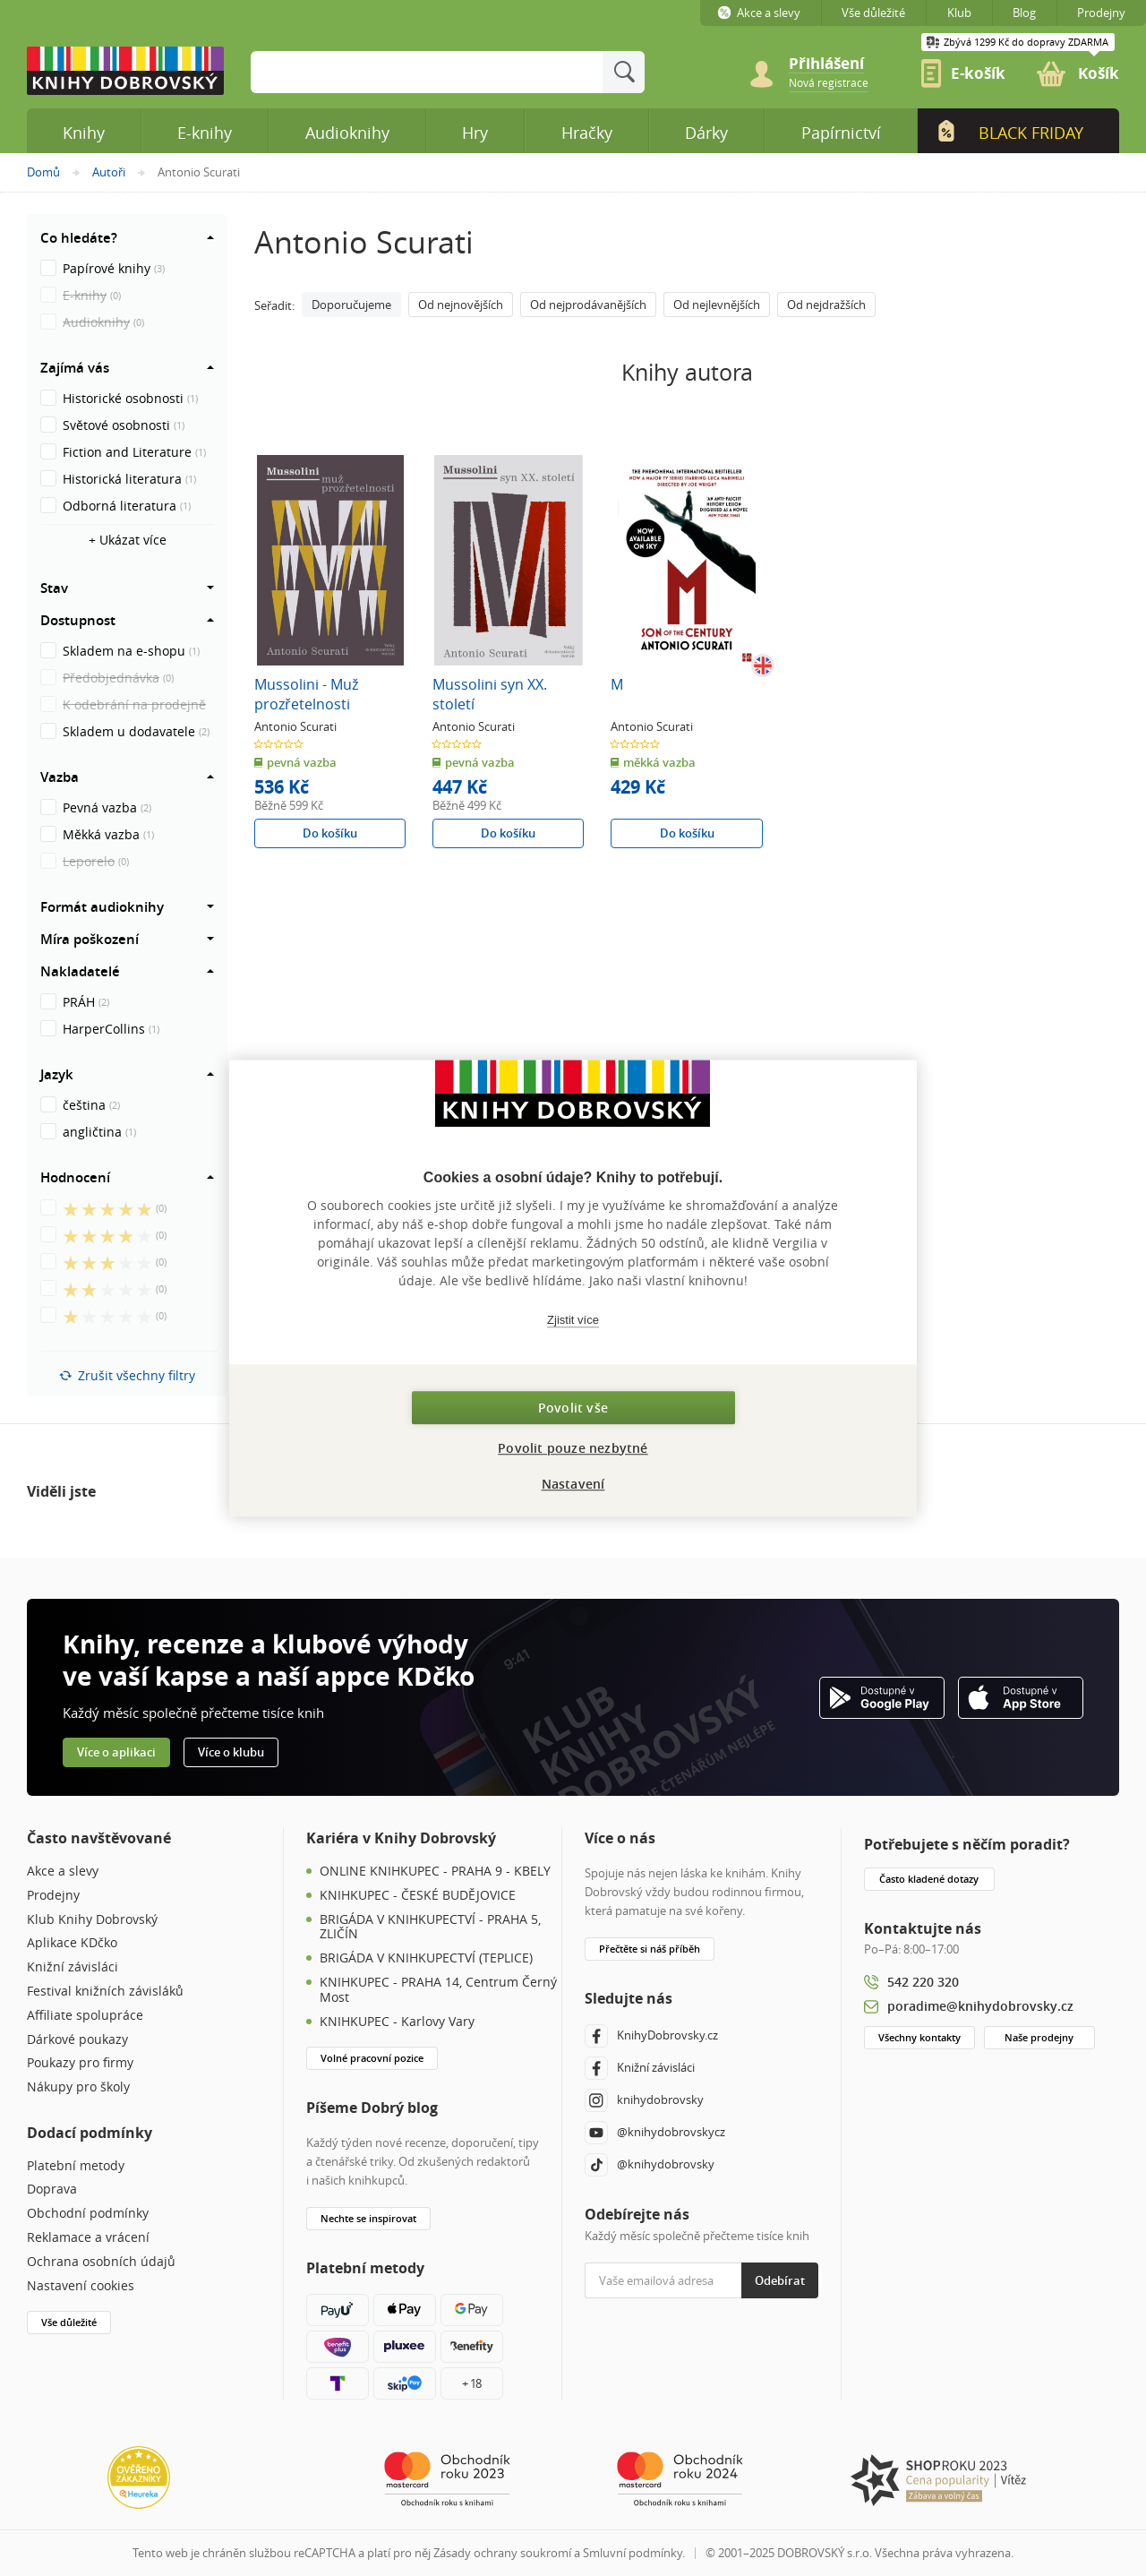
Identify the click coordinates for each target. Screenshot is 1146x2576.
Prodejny (53, 1895)
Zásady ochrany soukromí (502, 2553)
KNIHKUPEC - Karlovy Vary (397, 2022)
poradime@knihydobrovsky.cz (980, 2005)
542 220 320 (923, 1981)
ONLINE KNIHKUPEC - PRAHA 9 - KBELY (435, 1871)
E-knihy (204, 132)
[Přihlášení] (837, 64)
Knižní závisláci (72, 1967)
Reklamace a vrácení (88, 2237)
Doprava (52, 2189)
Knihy (84, 132)
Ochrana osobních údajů (101, 2262)
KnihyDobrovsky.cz (651, 2036)
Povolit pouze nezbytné (572, 1448)
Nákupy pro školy (78, 2087)
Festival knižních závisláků (105, 1991)
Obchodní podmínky (88, 2213)
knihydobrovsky (644, 2100)
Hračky (586, 132)
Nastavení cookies (80, 2286)
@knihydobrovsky (649, 2165)
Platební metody (75, 2166)
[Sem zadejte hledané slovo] (427, 72)
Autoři (108, 172)
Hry (475, 132)
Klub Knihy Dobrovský (92, 1920)
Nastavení (573, 1484)
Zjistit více (573, 1320)
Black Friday (1010, 131)
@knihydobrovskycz (655, 2132)
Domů (43, 172)
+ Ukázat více (128, 539)
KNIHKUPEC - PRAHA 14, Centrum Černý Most (438, 1990)
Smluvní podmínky (632, 2553)
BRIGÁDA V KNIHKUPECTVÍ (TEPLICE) (426, 1958)
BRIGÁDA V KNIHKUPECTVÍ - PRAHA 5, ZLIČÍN (430, 1927)
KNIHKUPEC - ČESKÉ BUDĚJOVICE (418, 1895)
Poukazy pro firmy (80, 2063)
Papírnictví (841, 132)
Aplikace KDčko (72, 1943)
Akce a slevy (62, 1871)
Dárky (706, 132)
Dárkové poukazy (77, 2040)
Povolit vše (573, 1407)
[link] (828, 81)
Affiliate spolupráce (85, 2015)
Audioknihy (347, 132)
